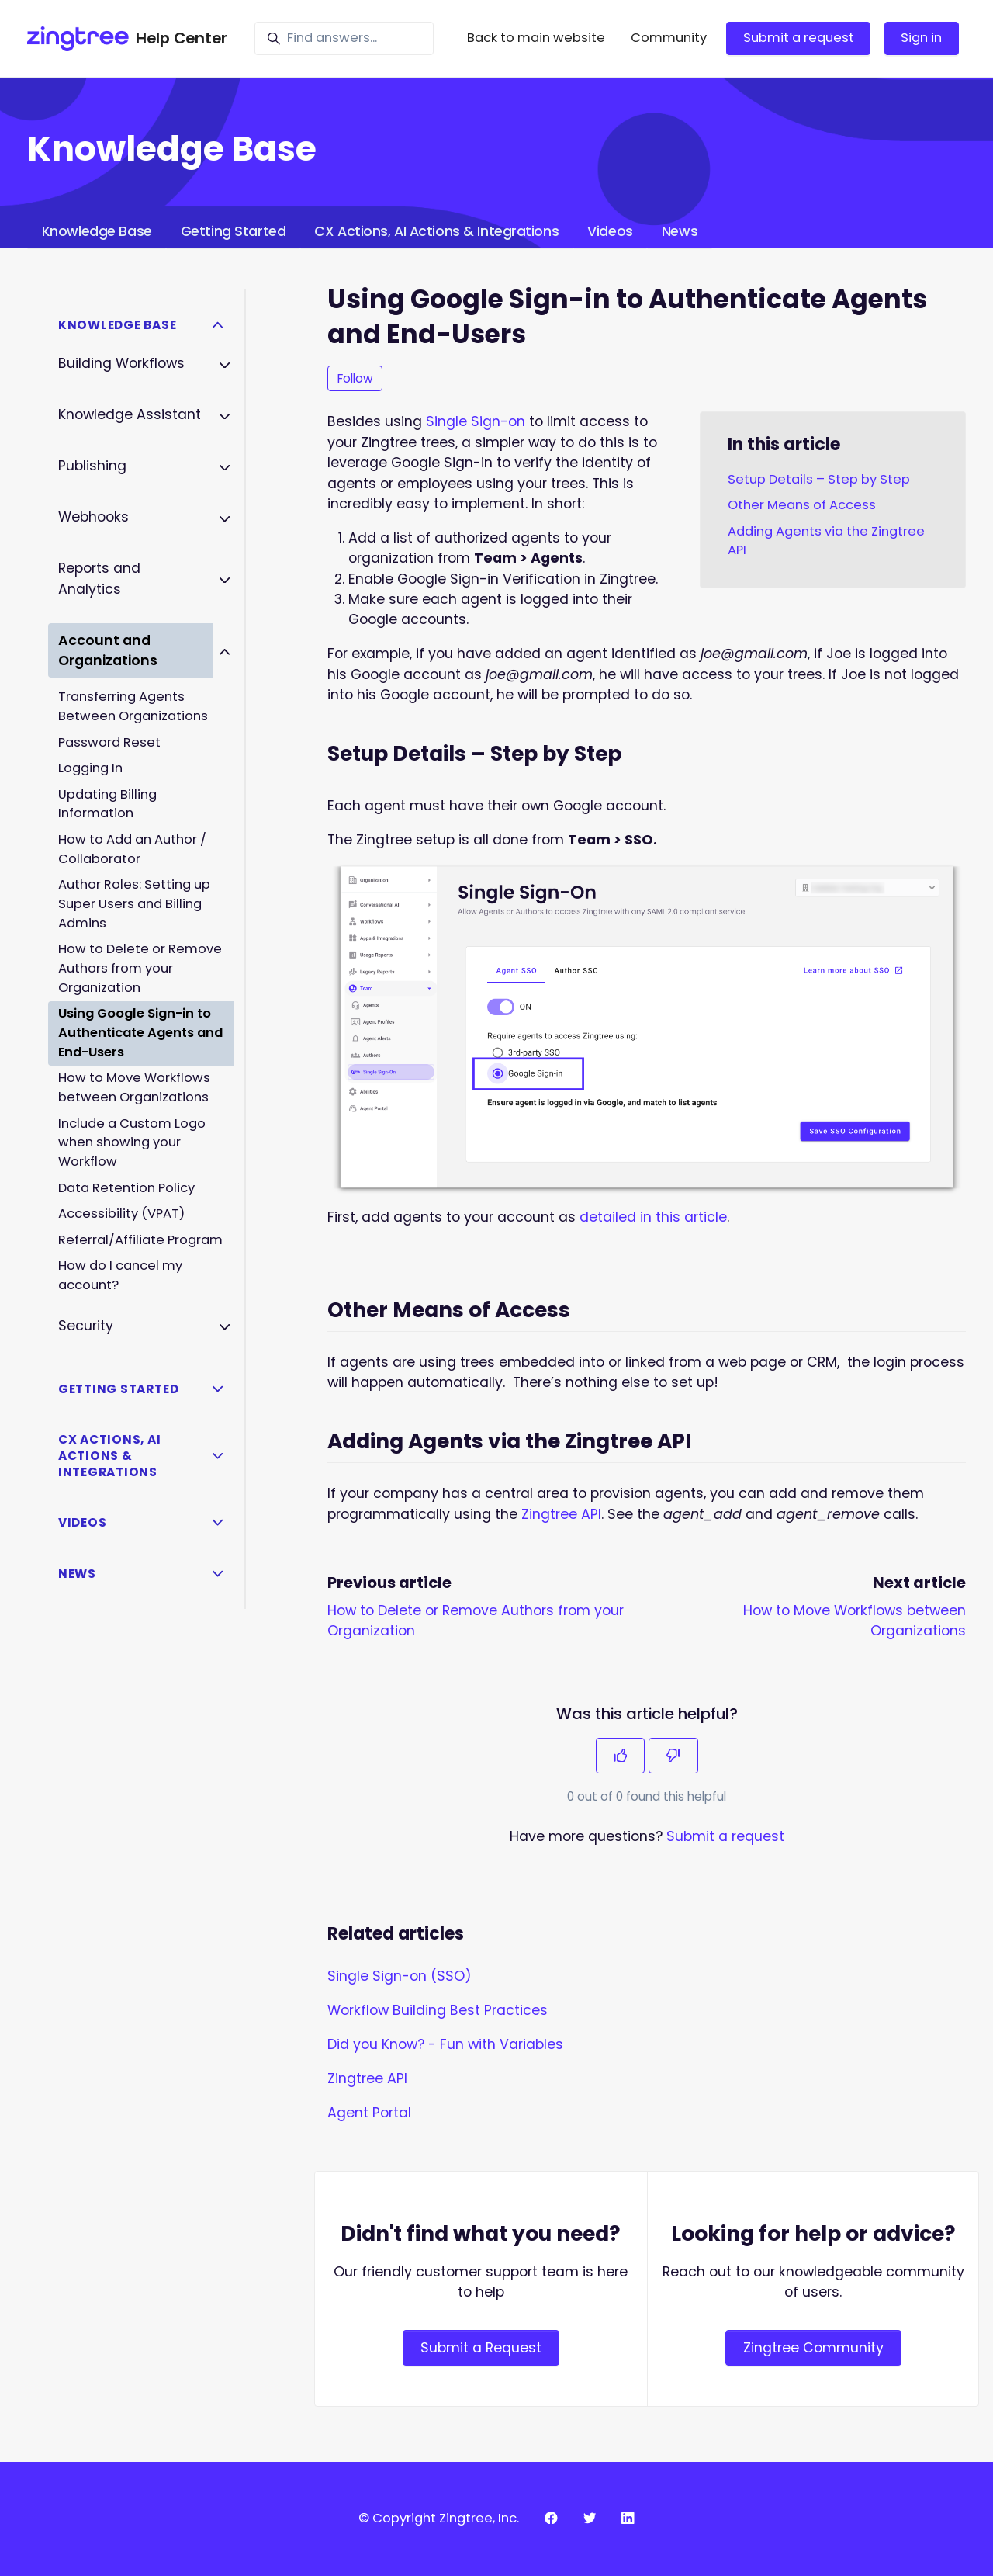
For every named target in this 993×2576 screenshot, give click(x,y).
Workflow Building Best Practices (437, 2010)
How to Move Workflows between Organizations (134, 1087)
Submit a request (798, 38)
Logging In (90, 768)
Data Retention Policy (126, 1188)
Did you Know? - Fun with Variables (445, 2044)
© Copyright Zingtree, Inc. (438, 2518)
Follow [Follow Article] (355, 378)
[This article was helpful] (620, 1755)
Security (85, 1325)
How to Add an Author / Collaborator (132, 849)
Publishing (92, 465)
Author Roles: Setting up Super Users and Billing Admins (134, 903)
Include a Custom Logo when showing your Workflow (132, 1143)
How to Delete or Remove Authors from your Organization (140, 968)
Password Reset (109, 742)
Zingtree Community (813, 2348)
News (679, 231)
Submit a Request (480, 2348)
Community (669, 38)
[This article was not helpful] (673, 1755)
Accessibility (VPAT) (121, 1213)
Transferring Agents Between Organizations (133, 706)
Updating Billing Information (107, 804)
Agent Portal (369, 2112)
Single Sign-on (475, 421)
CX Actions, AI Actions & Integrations (436, 231)
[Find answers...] (344, 38)
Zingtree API (561, 1514)
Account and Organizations (107, 650)
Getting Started (233, 231)
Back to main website (536, 38)
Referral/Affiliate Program (140, 1240)
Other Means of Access (802, 505)
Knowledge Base (97, 231)
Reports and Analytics (99, 578)
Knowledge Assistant (129, 414)
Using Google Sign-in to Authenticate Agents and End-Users (140, 1032)
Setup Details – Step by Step (819, 479)
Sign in (921, 38)
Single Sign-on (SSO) (399, 1976)
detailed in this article (653, 1217)
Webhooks (93, 517)
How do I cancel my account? (120, 1275)
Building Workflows (121, 363)
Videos (609, 231)
